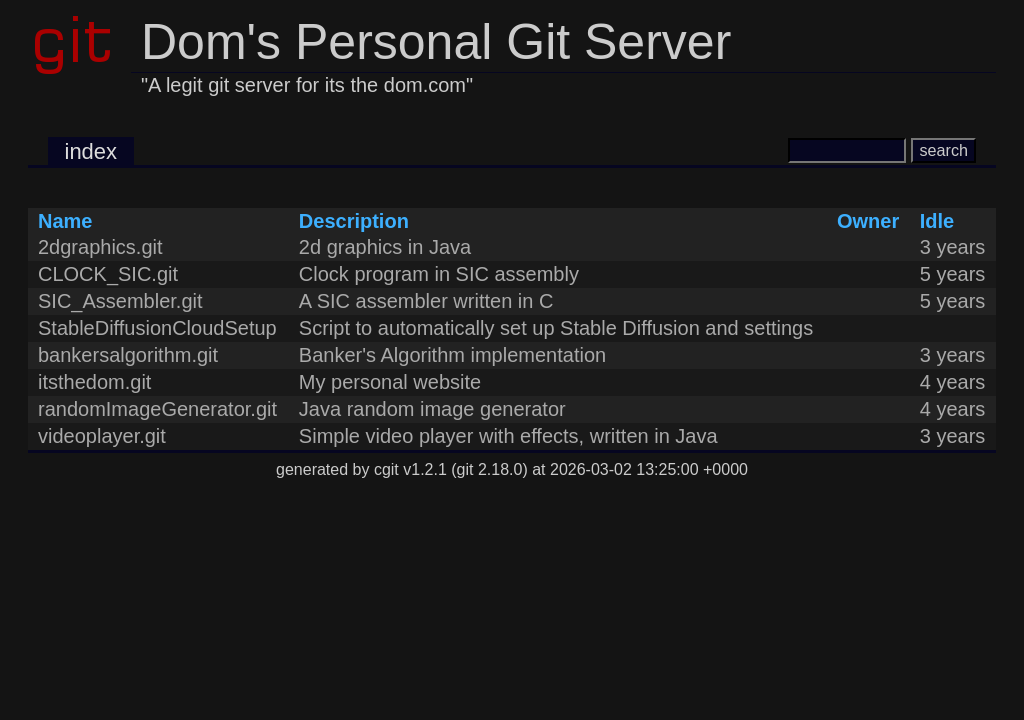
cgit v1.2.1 (410, 469)
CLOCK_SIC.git (108, 274)
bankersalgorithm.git (128, 355)
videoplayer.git (102, 436)
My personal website (390, 382)
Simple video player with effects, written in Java (508, 436)
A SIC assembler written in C (426, 301)
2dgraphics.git (100, 247)
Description (354, 221)
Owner (868, 221)
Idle (937, 221)
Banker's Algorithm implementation (452, 355)
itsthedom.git (94, 382)
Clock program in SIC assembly (439, 274)
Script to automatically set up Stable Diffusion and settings (556, 328)
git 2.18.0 (490, 469)
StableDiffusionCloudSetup (157, 328)
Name (65, 221)
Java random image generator (432, 409)
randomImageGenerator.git (157, 409)
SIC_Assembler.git (120, 301)
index (91, 151)
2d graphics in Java (385, 247)
